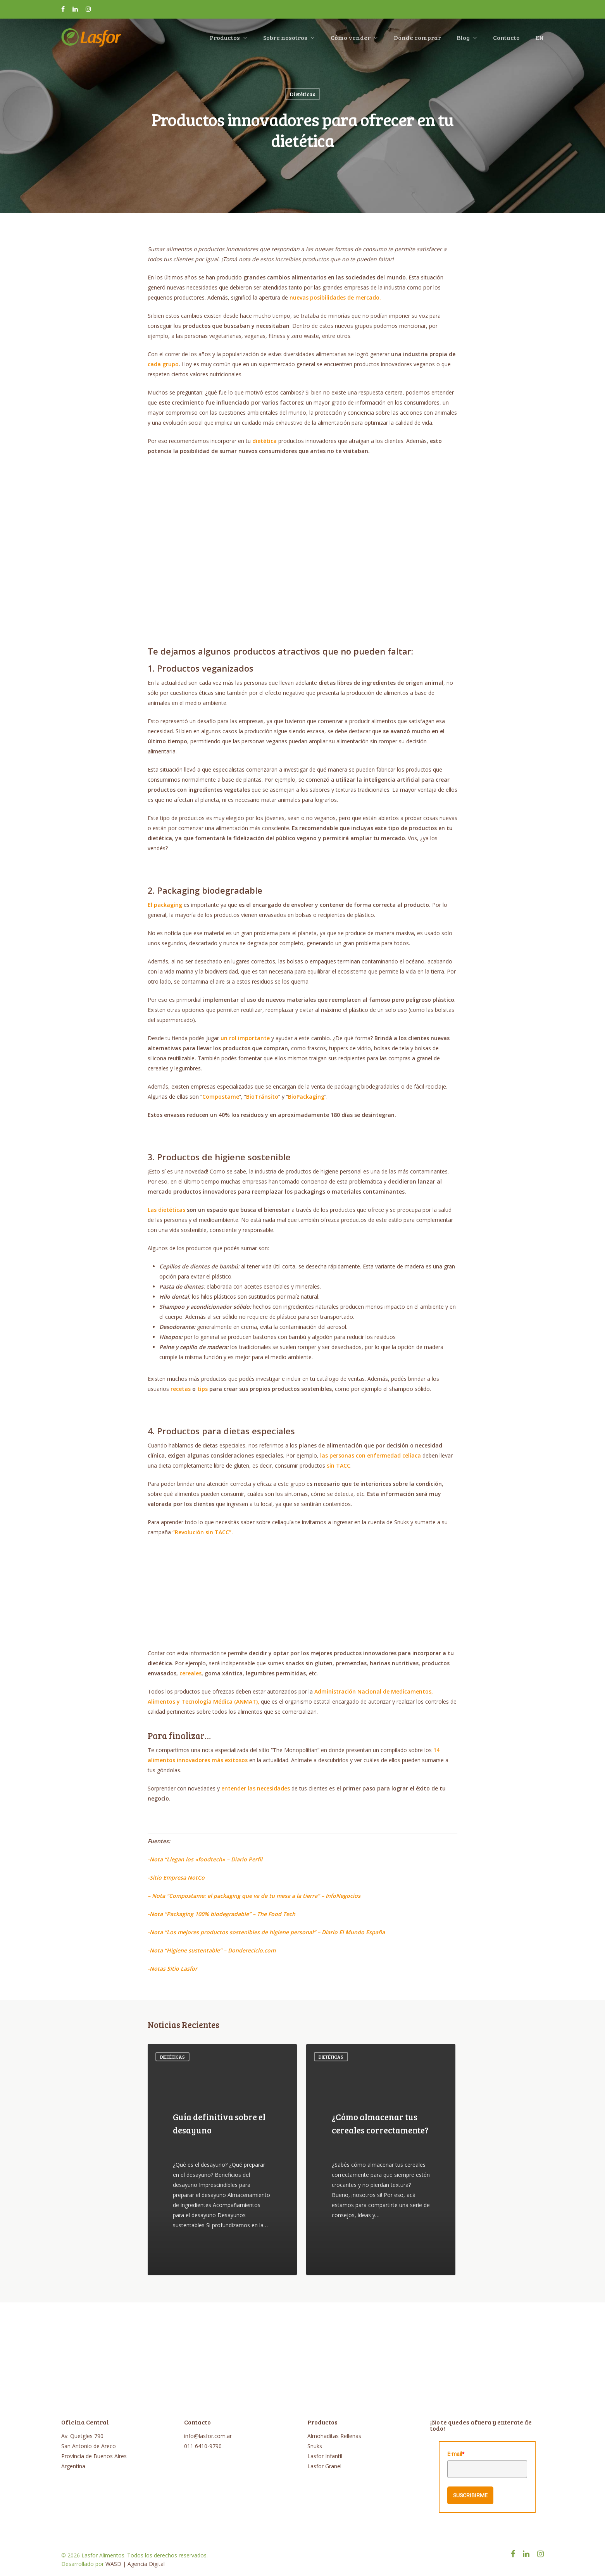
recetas (181, 1388)
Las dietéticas (166, 1209)
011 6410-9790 (203, 2446)
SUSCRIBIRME (470, 2495)
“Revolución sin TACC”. (202, 1532)
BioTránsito (262, 1096)
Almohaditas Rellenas (334, 2436)
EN (539, 39)
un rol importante (245, 1038)
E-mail (455, 2454)
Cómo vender (354, 39)
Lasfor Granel (324, 2466)
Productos (228, 39)
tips (202, 1388)
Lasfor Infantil (324, 2456)
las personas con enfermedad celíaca (370, 1455)
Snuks (314, 2446)
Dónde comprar (417, 39)
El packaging (165, 904)
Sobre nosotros (288, 39)
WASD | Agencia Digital (135, 2563)
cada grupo (163, 364)
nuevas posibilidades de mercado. (335, 297)
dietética (264, 441)
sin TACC (338, 1465)
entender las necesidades (255, 1788)
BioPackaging (306, 1096)
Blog (467, 39)
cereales (190, 1673)
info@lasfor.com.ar (208, 2436)
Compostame (220, 1096)
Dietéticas (302, 94)
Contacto (506, 39)
